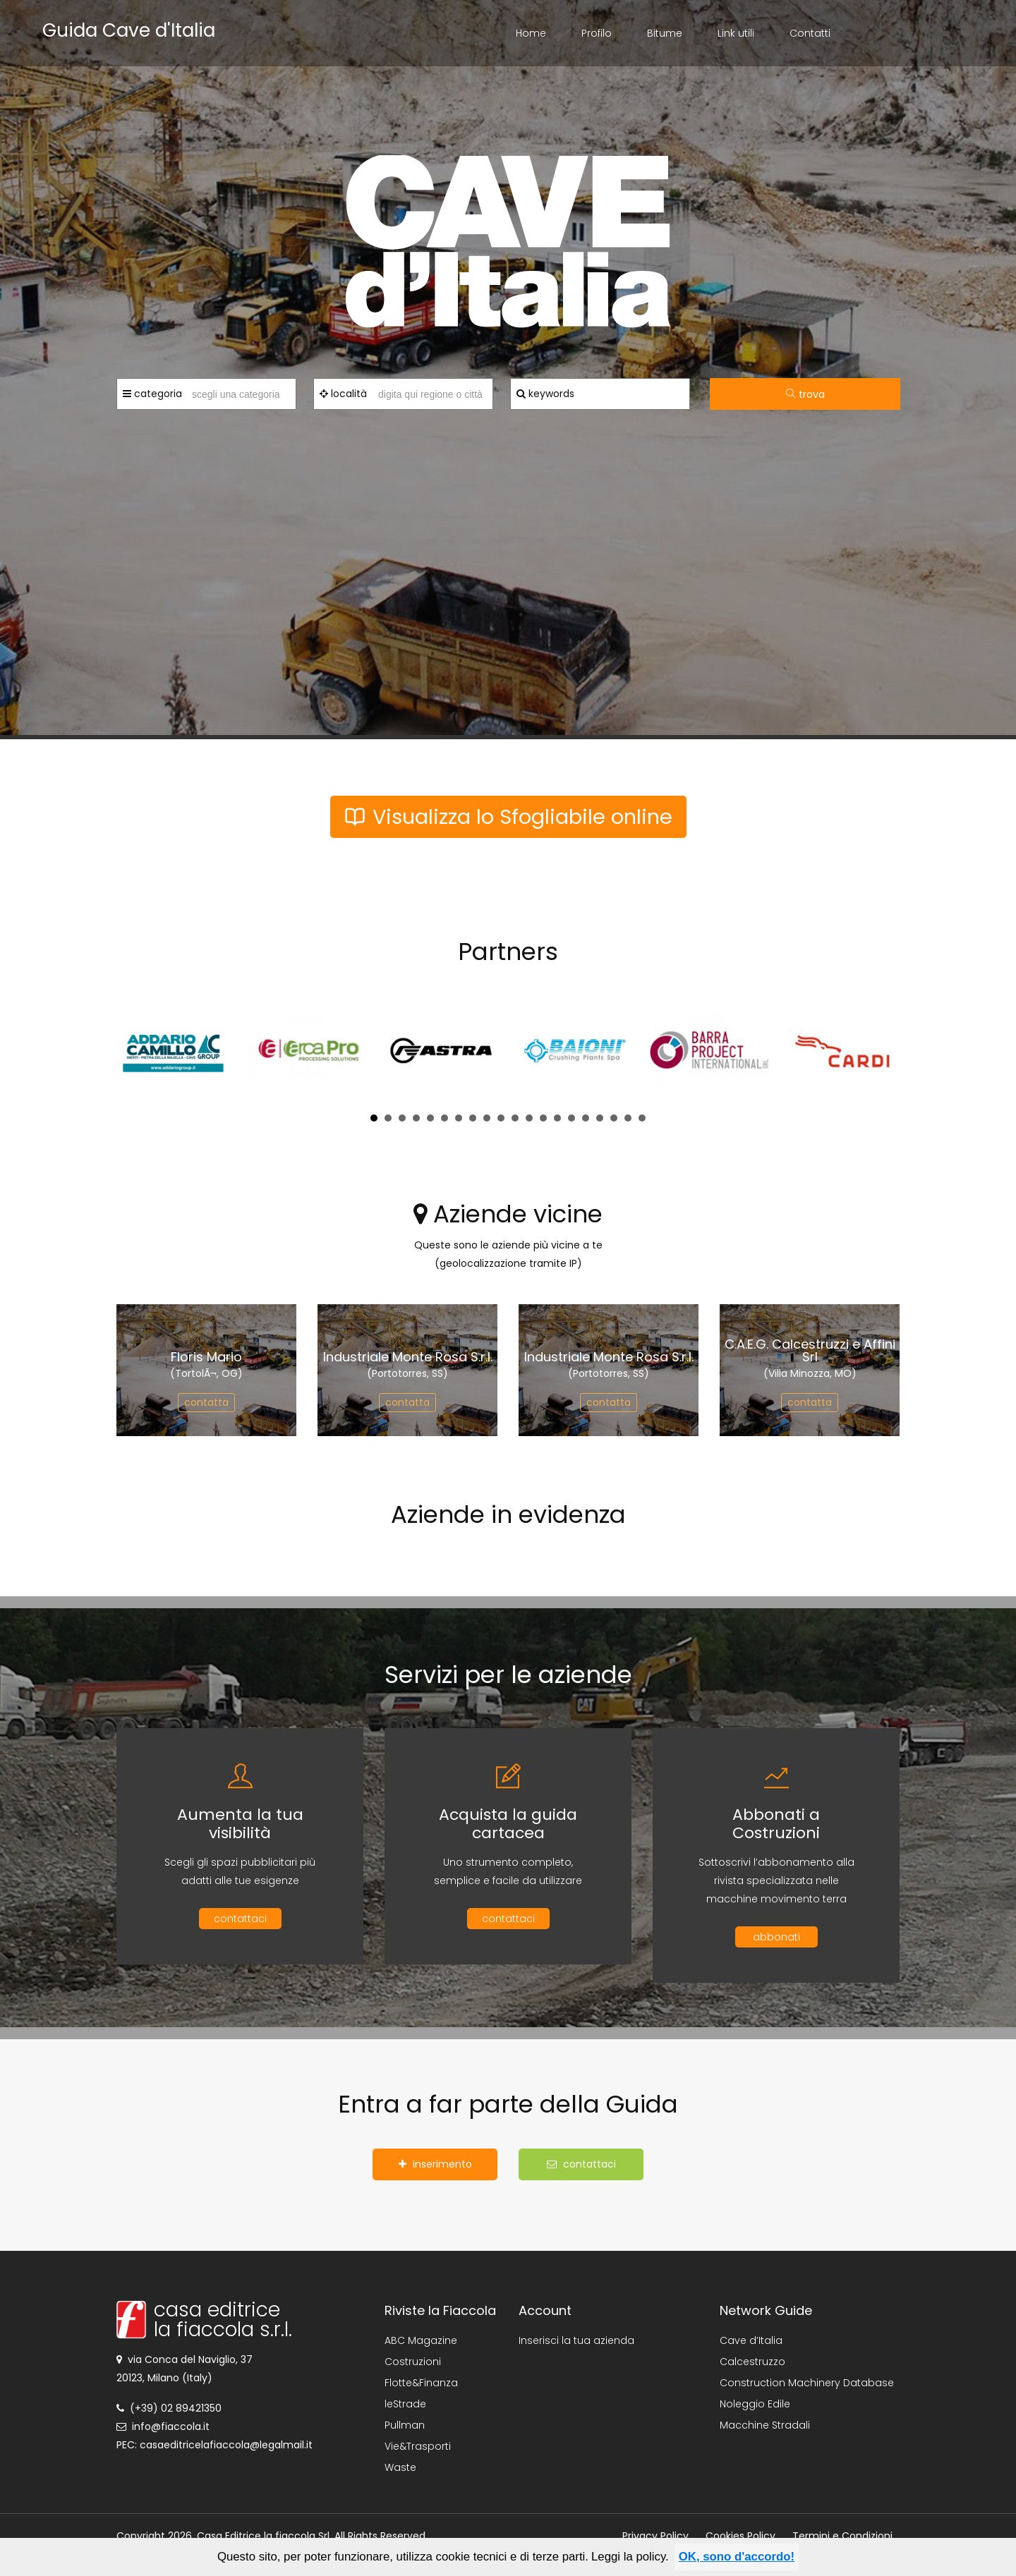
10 (500, 1118)
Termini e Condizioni (842, 2536)
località (343, 394)
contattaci (240, 1919)
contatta (206, 1402)
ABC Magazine (421, 2340)
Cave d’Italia (751, 2340)
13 (543, 1118)
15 (571, 1118)
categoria (152, 394)
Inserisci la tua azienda (576, 2340)
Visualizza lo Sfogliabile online (508, 817)
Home (531, 33)
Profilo (596, 33)
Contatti (810, 33)
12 (529, 1118)
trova (805, 394)
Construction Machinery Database (807, 2383)
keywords (545, 394)
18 (613, 1118)
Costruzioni (413, 2362)
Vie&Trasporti (418, 2446)
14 (557, 1118)
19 (627, 1118)
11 (515, 1118)
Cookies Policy (740, 2536)
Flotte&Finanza (421, 2383)
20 (642, 1118)
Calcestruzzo (752, 2362)
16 (585, 1118)
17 (599, 1118)
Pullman (405, 2425)
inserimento (435, 2164)
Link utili (736, 33)
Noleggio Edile (755, 2404)
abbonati (776, 1937)
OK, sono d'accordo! (736, 2556)
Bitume (664, 33)
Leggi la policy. (630, 2556)
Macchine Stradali (765, 2425)
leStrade (405, 2404)
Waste (400, 2467)
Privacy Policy (655, 2536)
